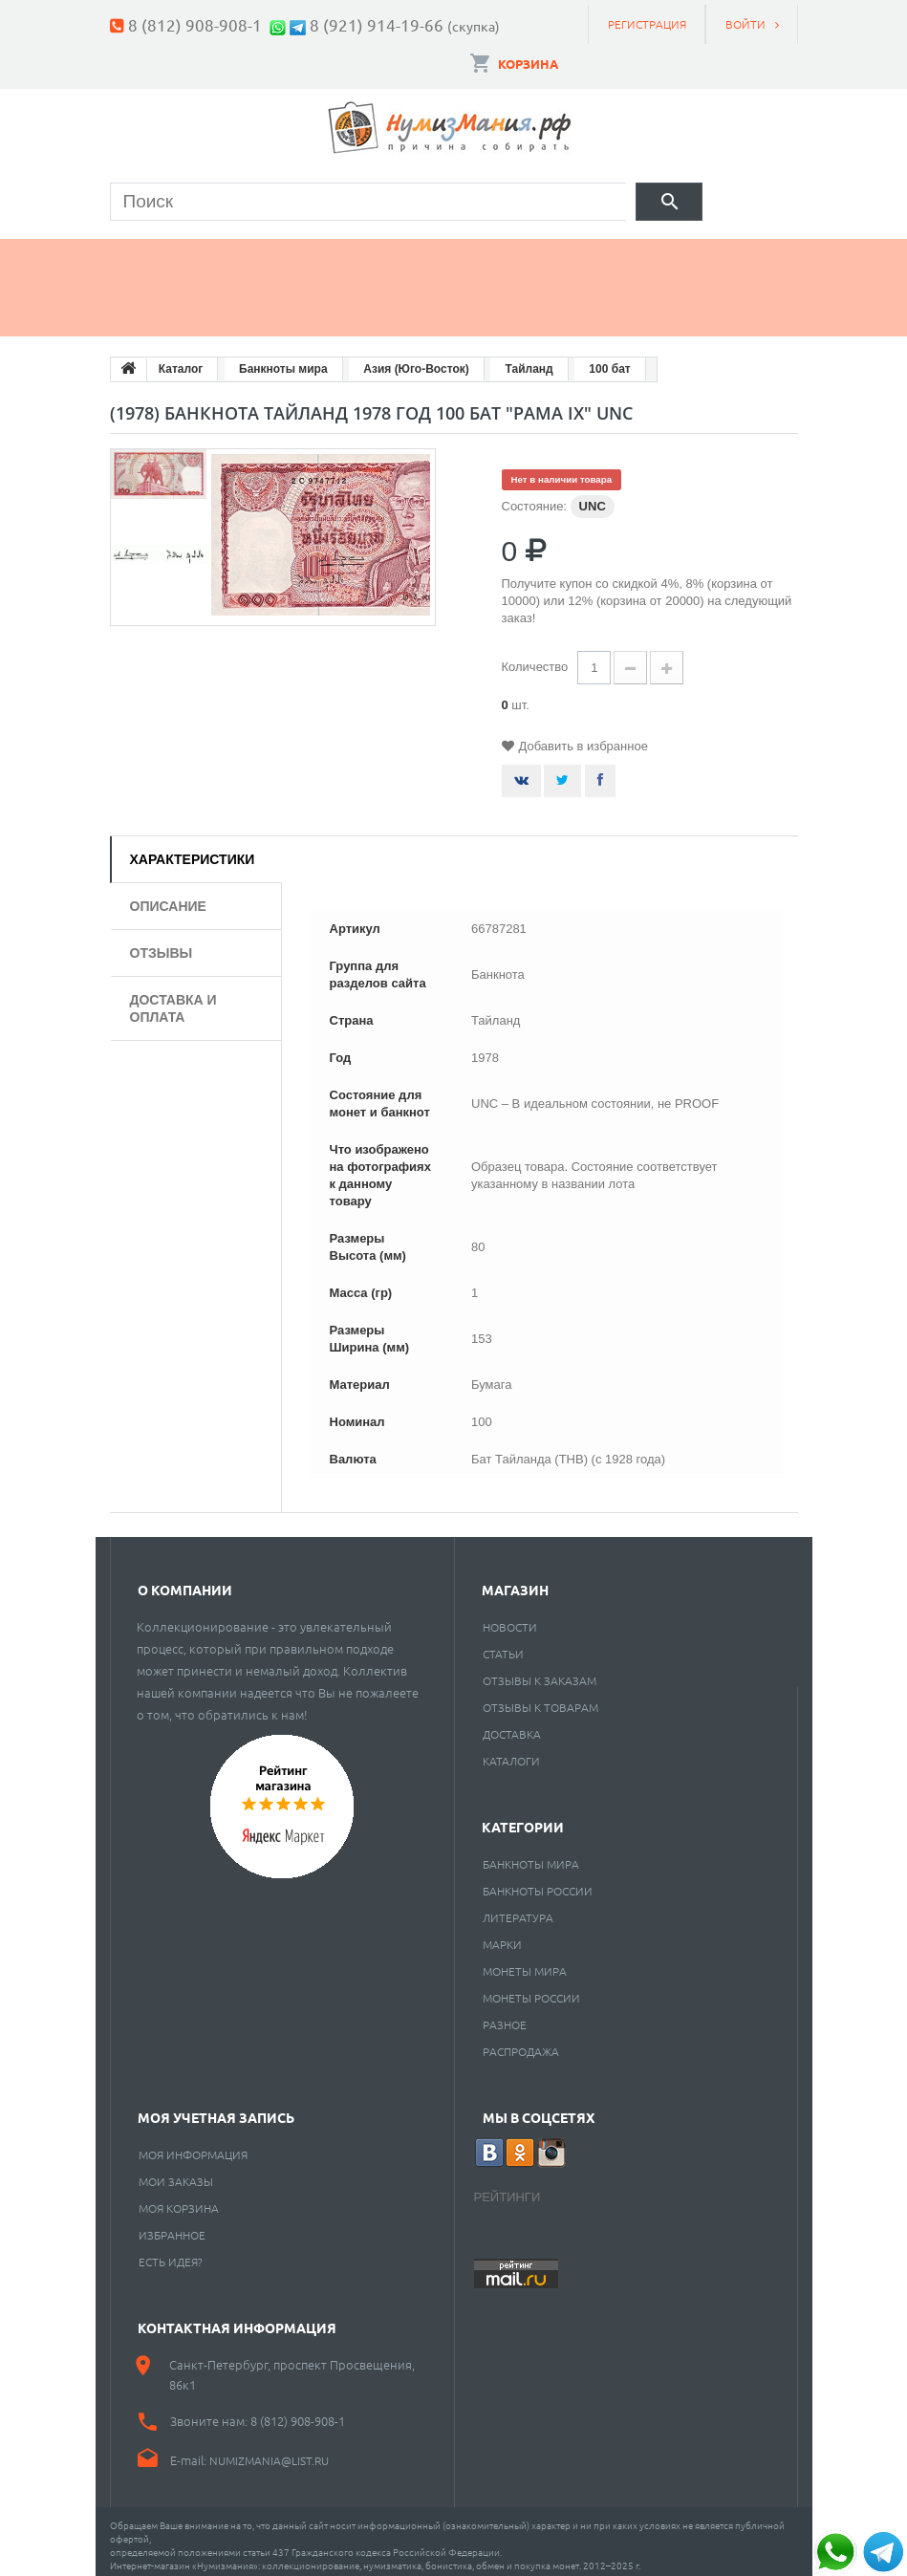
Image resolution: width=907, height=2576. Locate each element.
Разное (159, 304)
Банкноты (295, 255)
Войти (745, 24)
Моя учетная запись (216, 2108)
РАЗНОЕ (505, 2016)
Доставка (512, 1725)
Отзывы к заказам (539, 1671)
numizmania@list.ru (269, 2451)
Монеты (162, 255)
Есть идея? (171, 2253)
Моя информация (193, 2146)
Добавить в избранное (583, 737)
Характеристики (192, 850)
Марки (422, 255)
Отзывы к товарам (540, 1698)
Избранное (172, 2226)
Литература (518, 1908)
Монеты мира (525, 1962)
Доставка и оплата (173, 1000)
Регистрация (647, 24)
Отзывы (161, 944)
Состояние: (534, 497)
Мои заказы (176, 2172)
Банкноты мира (531, 1855)
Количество (535, 658)
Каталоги (511, 1752)
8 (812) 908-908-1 (195, 24)
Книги (531, 255)
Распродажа (521, 2042)
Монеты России (531, 1989)
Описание (168, 897)
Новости (510, 1618)
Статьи (503, 1645)
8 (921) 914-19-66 (376, 24)
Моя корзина (179, 2199)
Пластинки (660, 255)
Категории (523, 1818)
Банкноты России (538, 1882)
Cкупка (276, 304)
